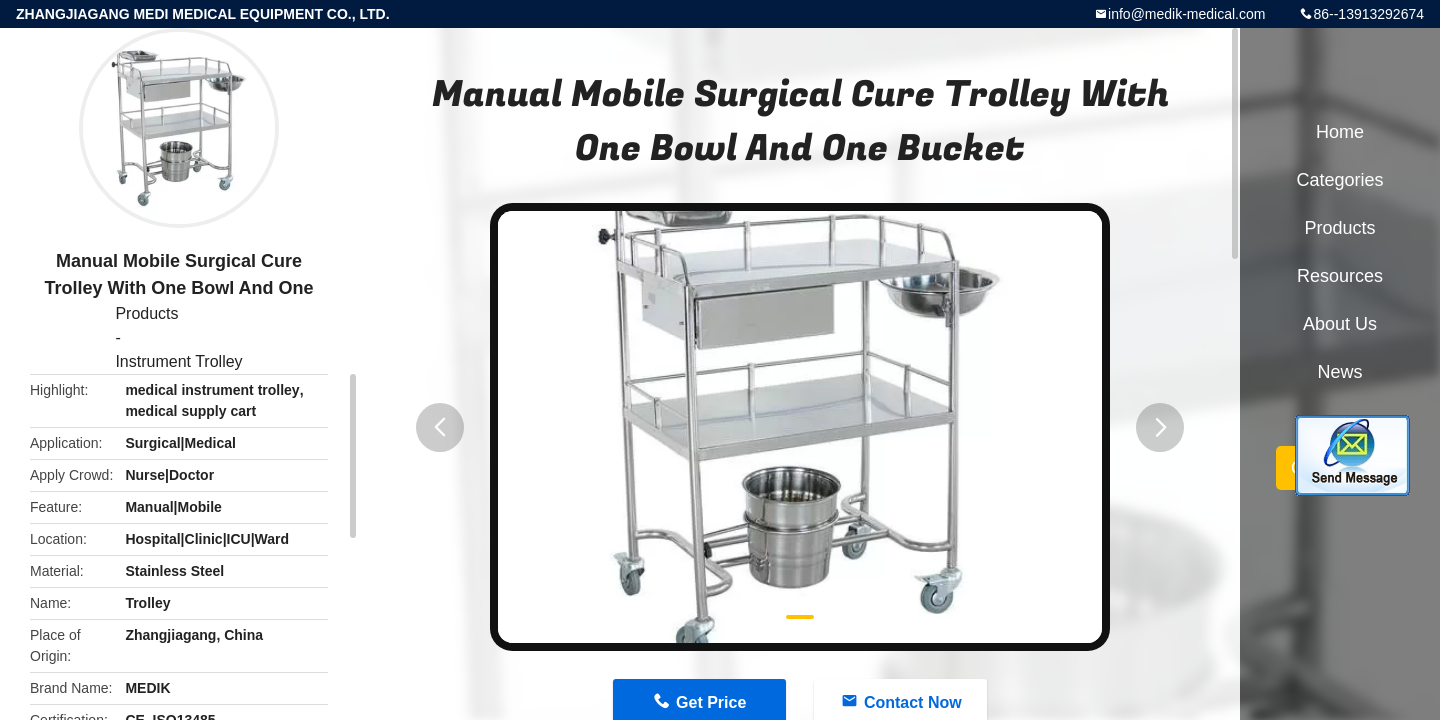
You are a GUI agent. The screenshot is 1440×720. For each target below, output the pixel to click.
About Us (1340, 324)
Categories (1339, 180)
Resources (1340, 276)
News (1339, 372)
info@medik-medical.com (1186, 14)
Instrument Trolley (178, 361)
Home (1340, 132)
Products (146, 313)
